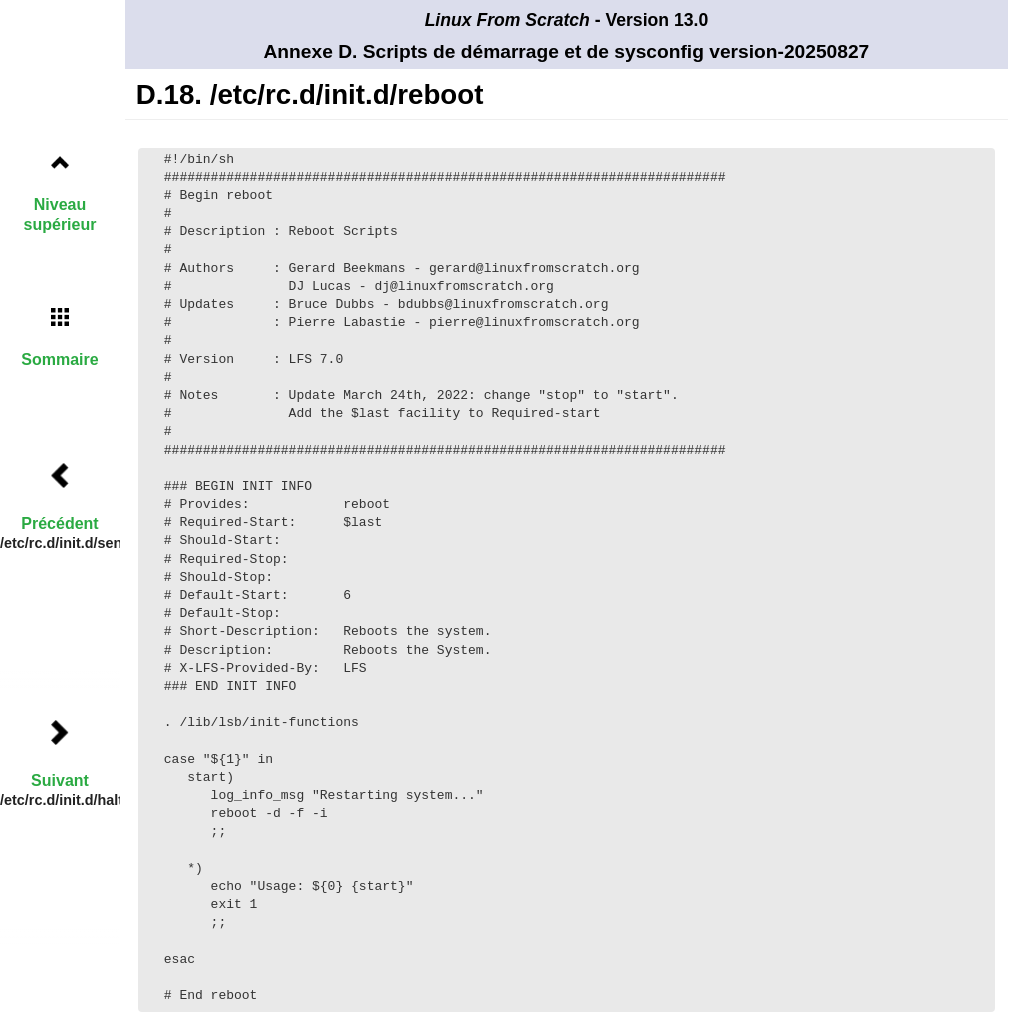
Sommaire (59, 359)
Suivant (60, 780)
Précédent (59, 523)
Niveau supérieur (60, 214)
